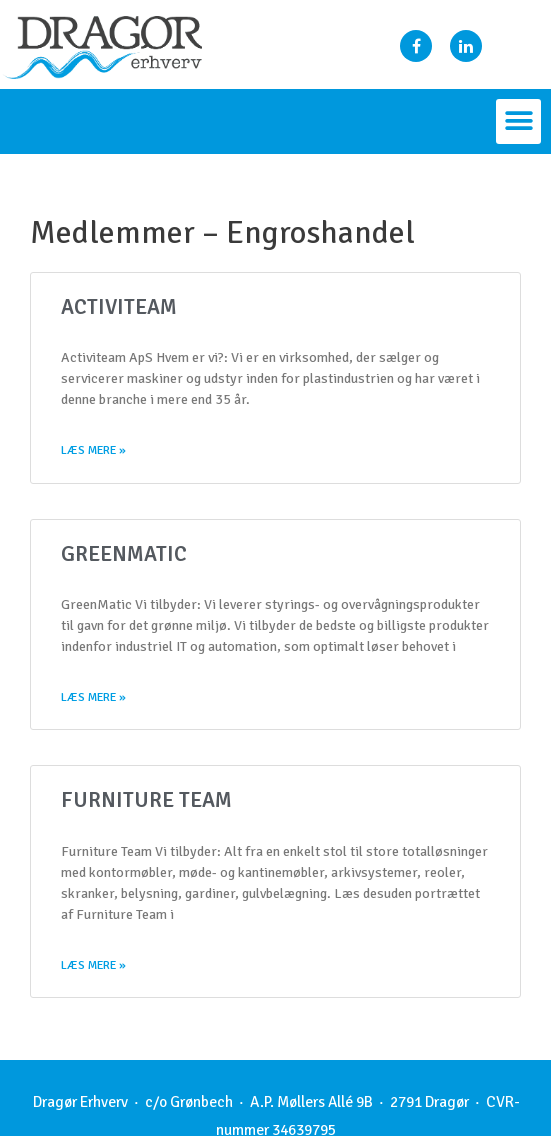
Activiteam (119, 307)
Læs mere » (93, 450)
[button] (518, 121)
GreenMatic (124, 554)
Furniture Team (146, 800)
